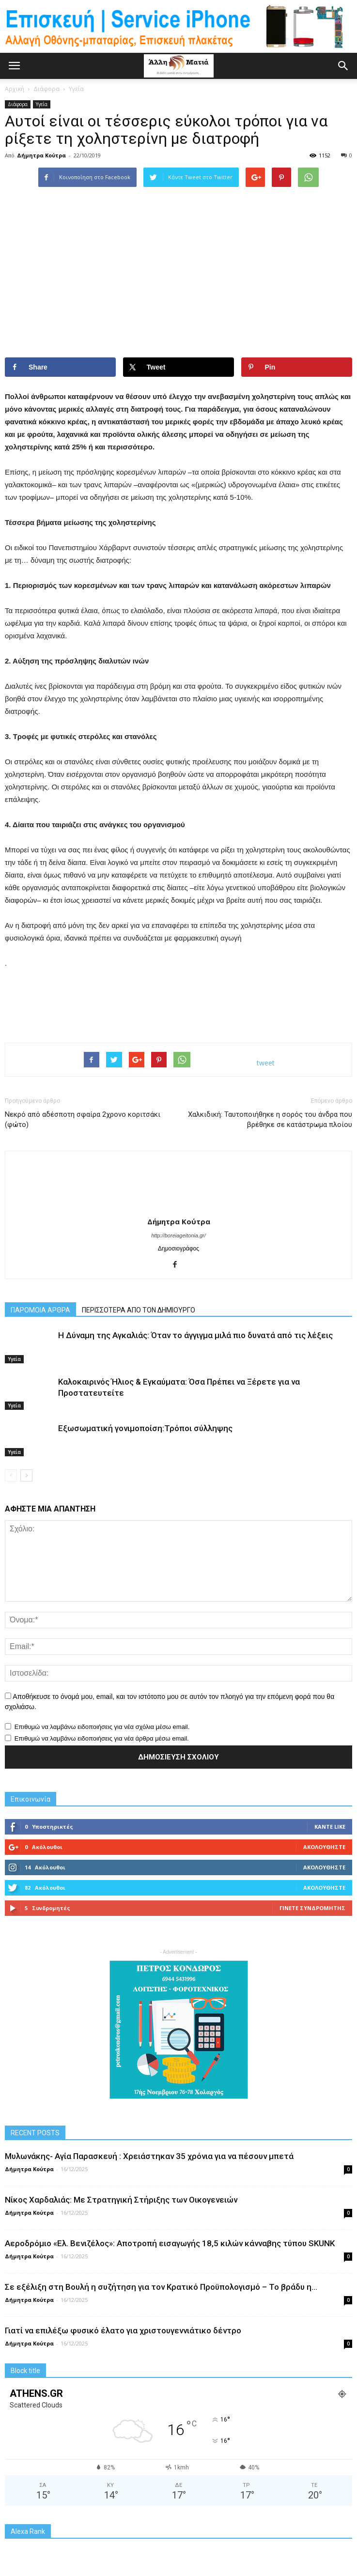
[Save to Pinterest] (296, 367)
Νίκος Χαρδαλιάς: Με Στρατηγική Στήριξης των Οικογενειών (121, 2200)
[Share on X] (178, 367)
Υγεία (41, 104)
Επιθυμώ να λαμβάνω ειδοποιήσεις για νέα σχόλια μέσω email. (102, 1726)
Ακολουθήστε (324, 1847)
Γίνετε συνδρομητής (312, 1908)
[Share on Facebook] (60, 367)
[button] (343, 66)
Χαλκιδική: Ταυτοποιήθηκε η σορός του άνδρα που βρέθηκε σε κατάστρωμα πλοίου (270, 1119)
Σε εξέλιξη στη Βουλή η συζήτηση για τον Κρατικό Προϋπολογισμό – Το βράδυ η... (161, 2287)
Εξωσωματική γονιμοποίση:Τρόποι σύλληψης (145, 1428)
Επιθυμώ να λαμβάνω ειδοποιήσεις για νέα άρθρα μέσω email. (102, 1738)
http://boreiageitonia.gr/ (178, 1235)
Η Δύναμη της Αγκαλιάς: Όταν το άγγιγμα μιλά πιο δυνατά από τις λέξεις (195, 1335)
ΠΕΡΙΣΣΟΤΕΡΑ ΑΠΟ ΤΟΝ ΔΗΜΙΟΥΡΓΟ (138, 1310)
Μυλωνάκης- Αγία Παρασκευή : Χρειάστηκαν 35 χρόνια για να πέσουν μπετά (149, 2156)
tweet (266, 1062)
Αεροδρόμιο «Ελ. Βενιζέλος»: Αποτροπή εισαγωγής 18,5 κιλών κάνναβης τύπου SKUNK (170, 2243)
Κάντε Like (329, 1826)
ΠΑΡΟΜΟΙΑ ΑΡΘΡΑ (40, 1310)
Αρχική (14, 89)
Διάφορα (18, 104)
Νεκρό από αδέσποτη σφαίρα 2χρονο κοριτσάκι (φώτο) (82, 1119)
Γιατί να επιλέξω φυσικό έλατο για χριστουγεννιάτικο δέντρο (123, 2330)
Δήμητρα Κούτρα (41, 155)
